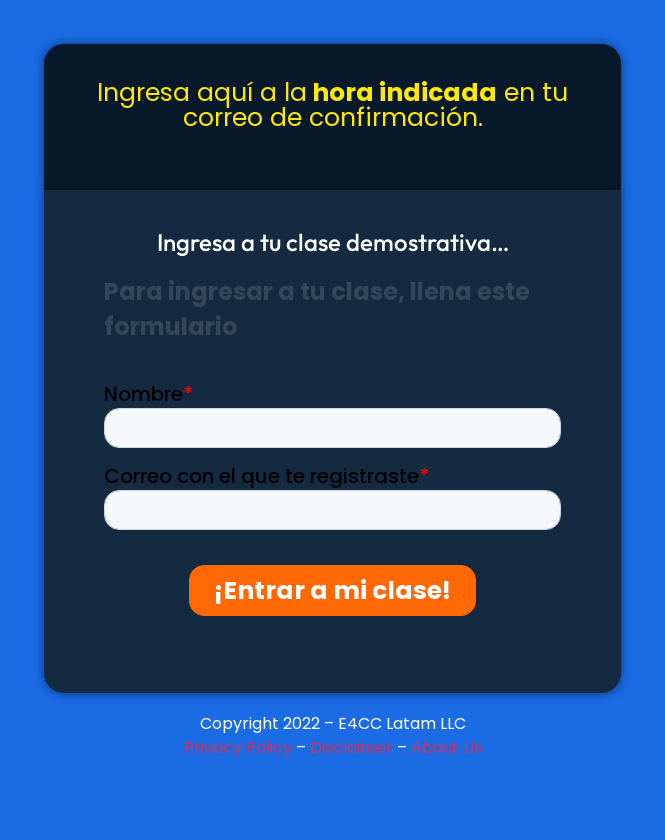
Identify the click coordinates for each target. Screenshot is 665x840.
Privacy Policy (238, 747)
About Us (446, 747)
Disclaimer (351, 747)
